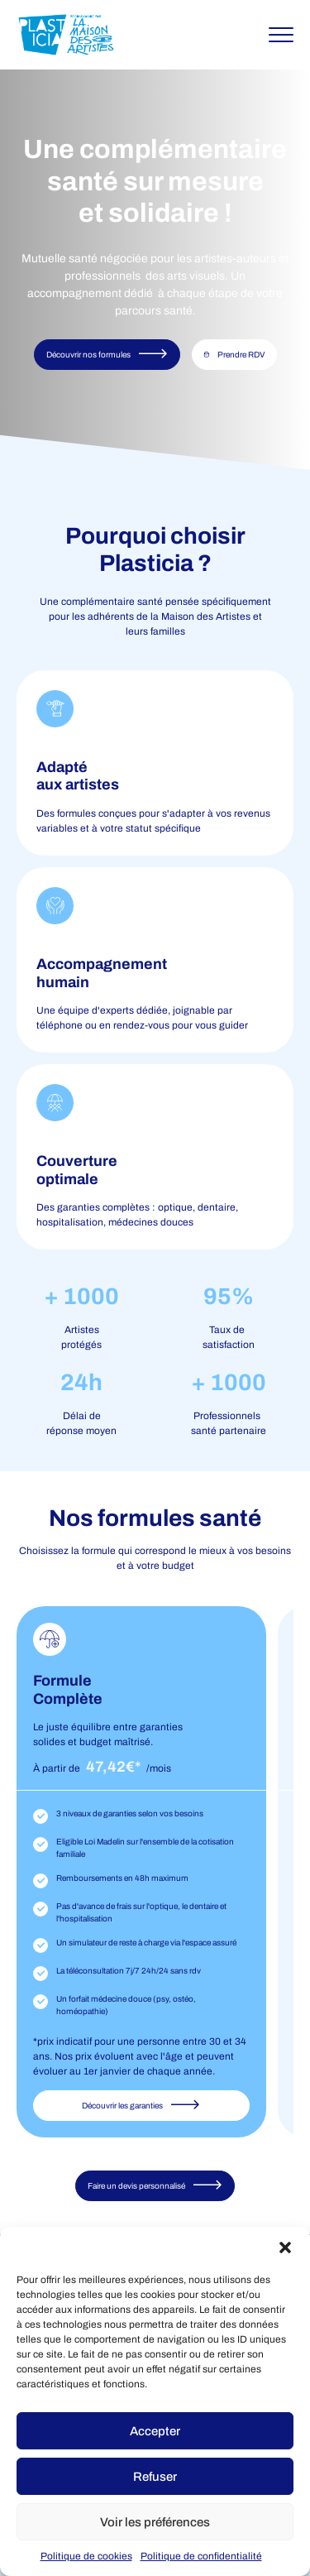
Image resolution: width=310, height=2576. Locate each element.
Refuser (155, 2476)
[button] (285, 2247)
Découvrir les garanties (141, 2105)
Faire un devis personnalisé (155, 2185)
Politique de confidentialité (201, 2556)
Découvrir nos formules (107, 354)
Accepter (155, 2431)
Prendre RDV (234, 354)
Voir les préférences (155, 2522)
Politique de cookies (86, 2556)
